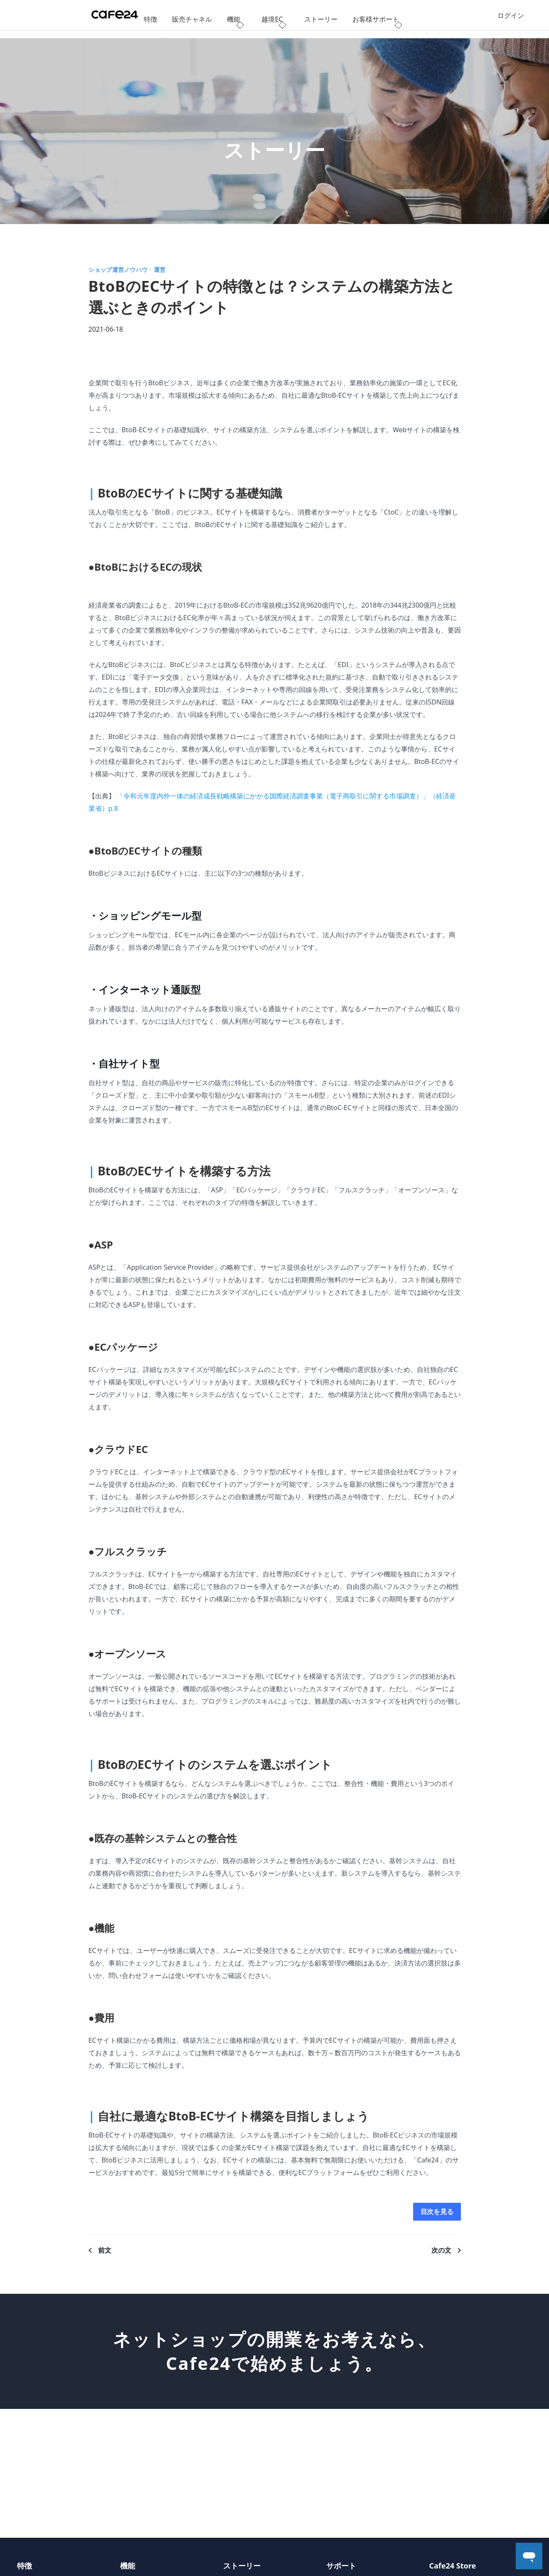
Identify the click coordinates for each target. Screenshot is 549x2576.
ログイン (510, 19)
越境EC (272, 19)
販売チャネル (192, 19)
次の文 (441, 2252)
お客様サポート (375, 19)
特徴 (150, 19)
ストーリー (320, 19)
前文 (104, 2252)
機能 (233, 19)
